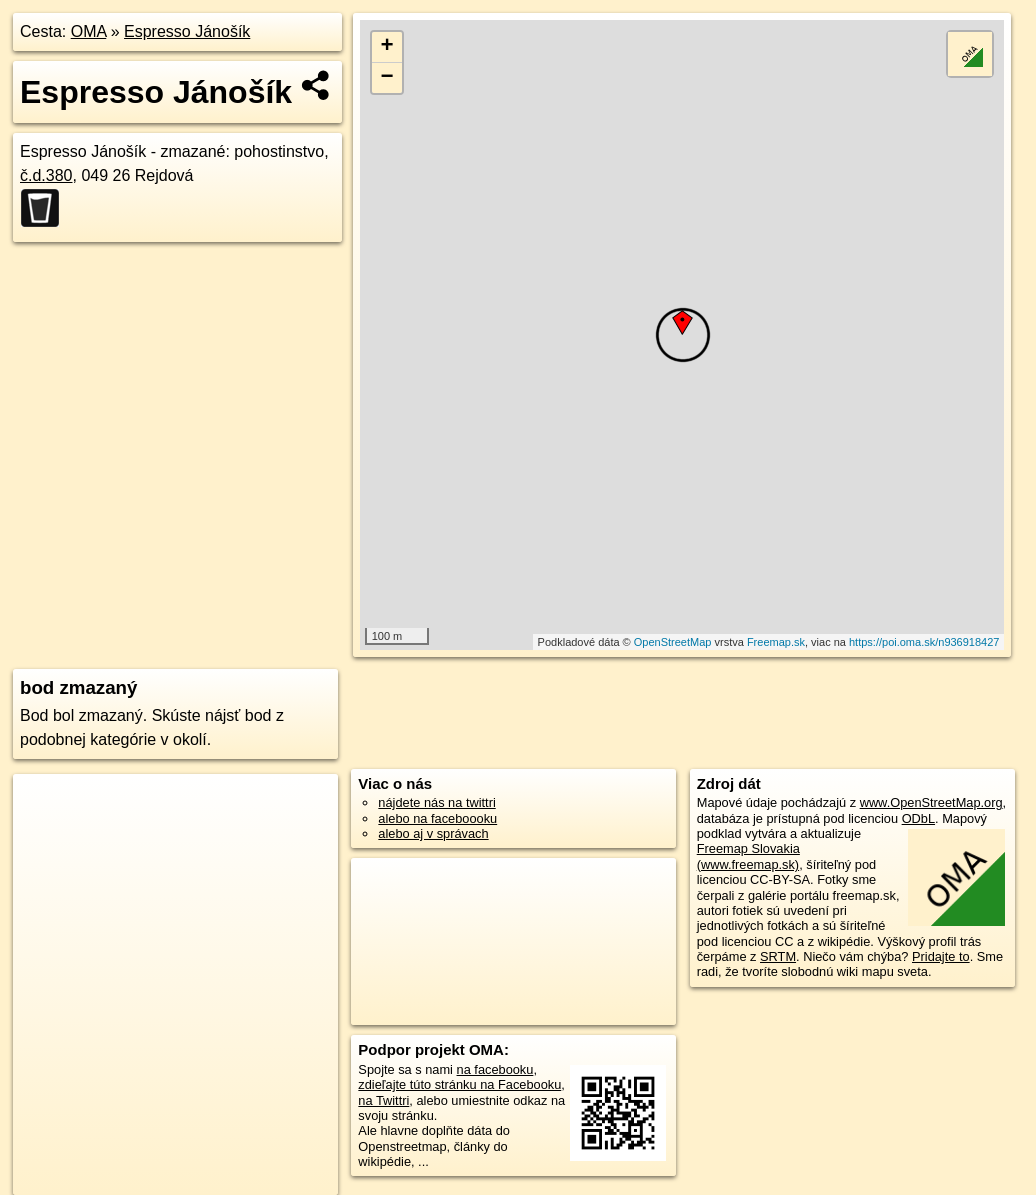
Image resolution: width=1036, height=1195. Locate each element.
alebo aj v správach (433, 833)
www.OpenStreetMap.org (931, 802)
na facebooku (495, 1069)
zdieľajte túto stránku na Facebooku (459, 1084)
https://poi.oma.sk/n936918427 (924, 642)
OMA (89, 31)
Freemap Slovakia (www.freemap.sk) (748, 856)
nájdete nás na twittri (436, 802)
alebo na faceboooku (437, 818)
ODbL (918, 818)
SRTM (778, 956)
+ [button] (387, 47)
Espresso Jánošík (187, 31)
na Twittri (383, 1100)
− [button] (387, 78)
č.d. (46, 175)
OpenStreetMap (673, 642)
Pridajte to (941, 956)
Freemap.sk (776, 642)
